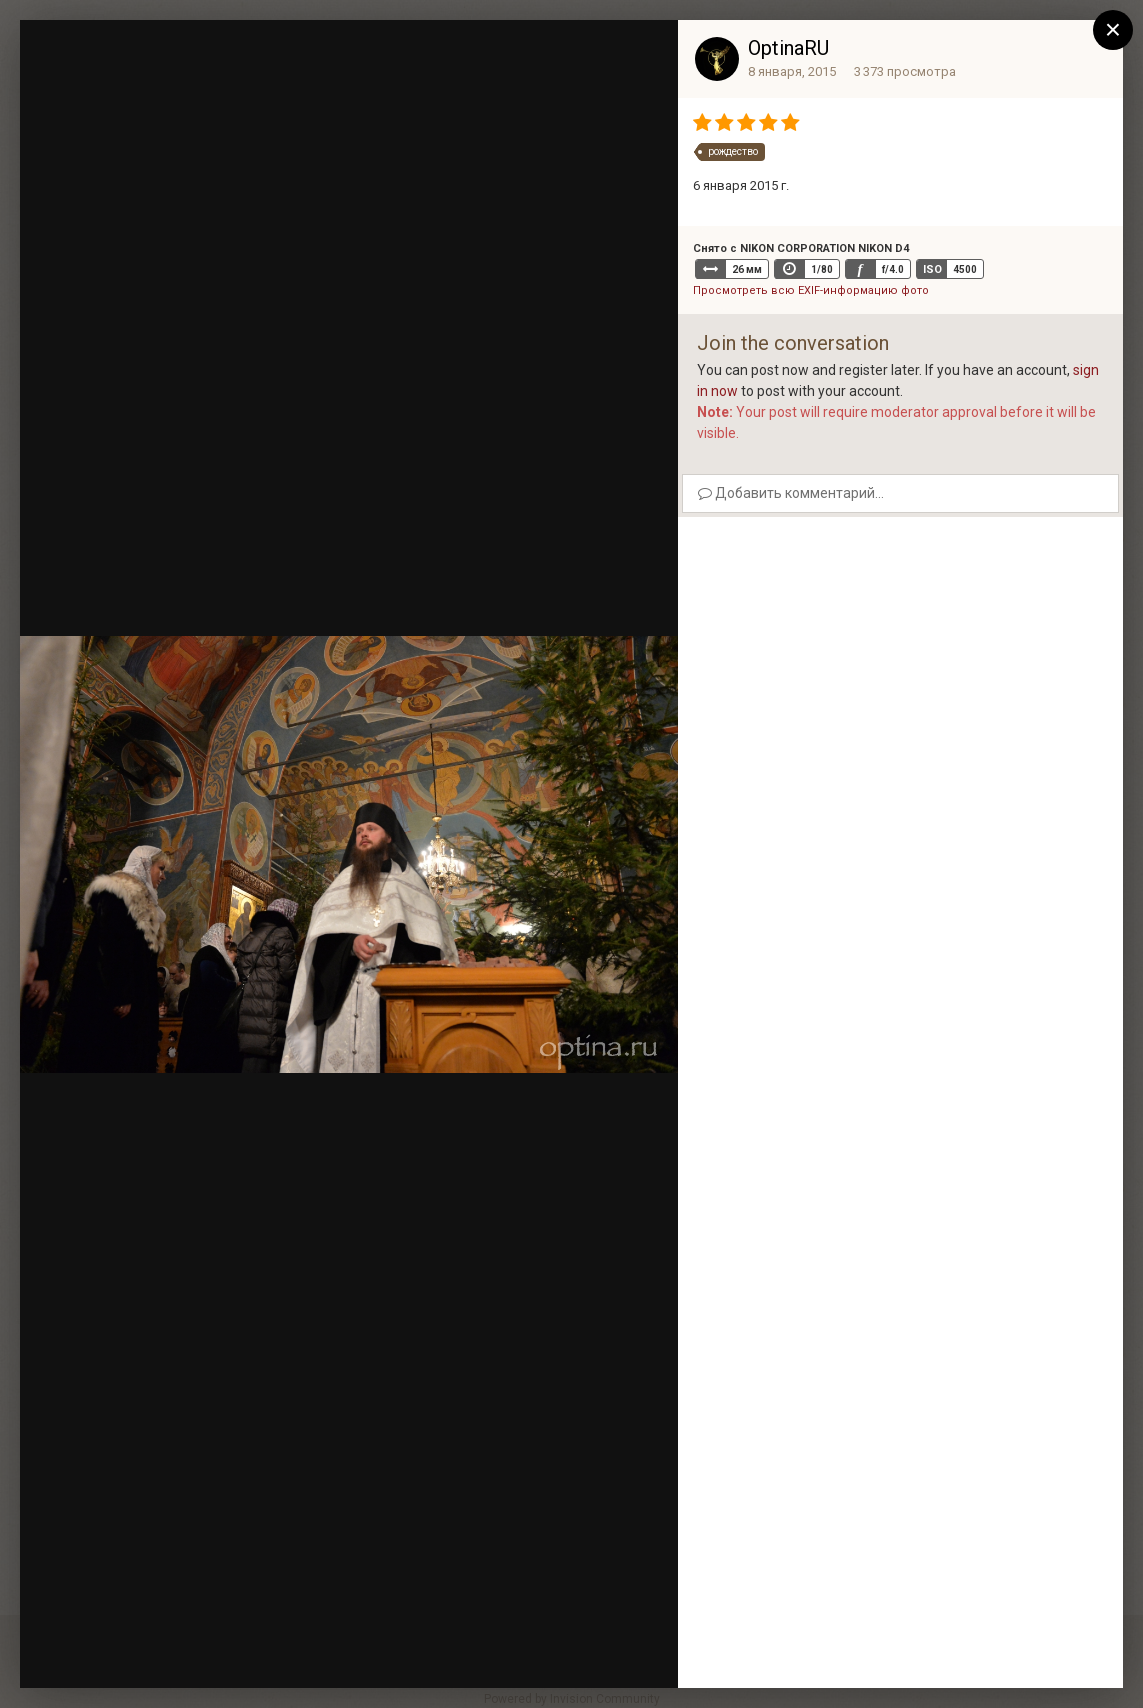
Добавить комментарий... (791, 493)
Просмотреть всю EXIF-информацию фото (811, 290)
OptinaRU (788, 48)
